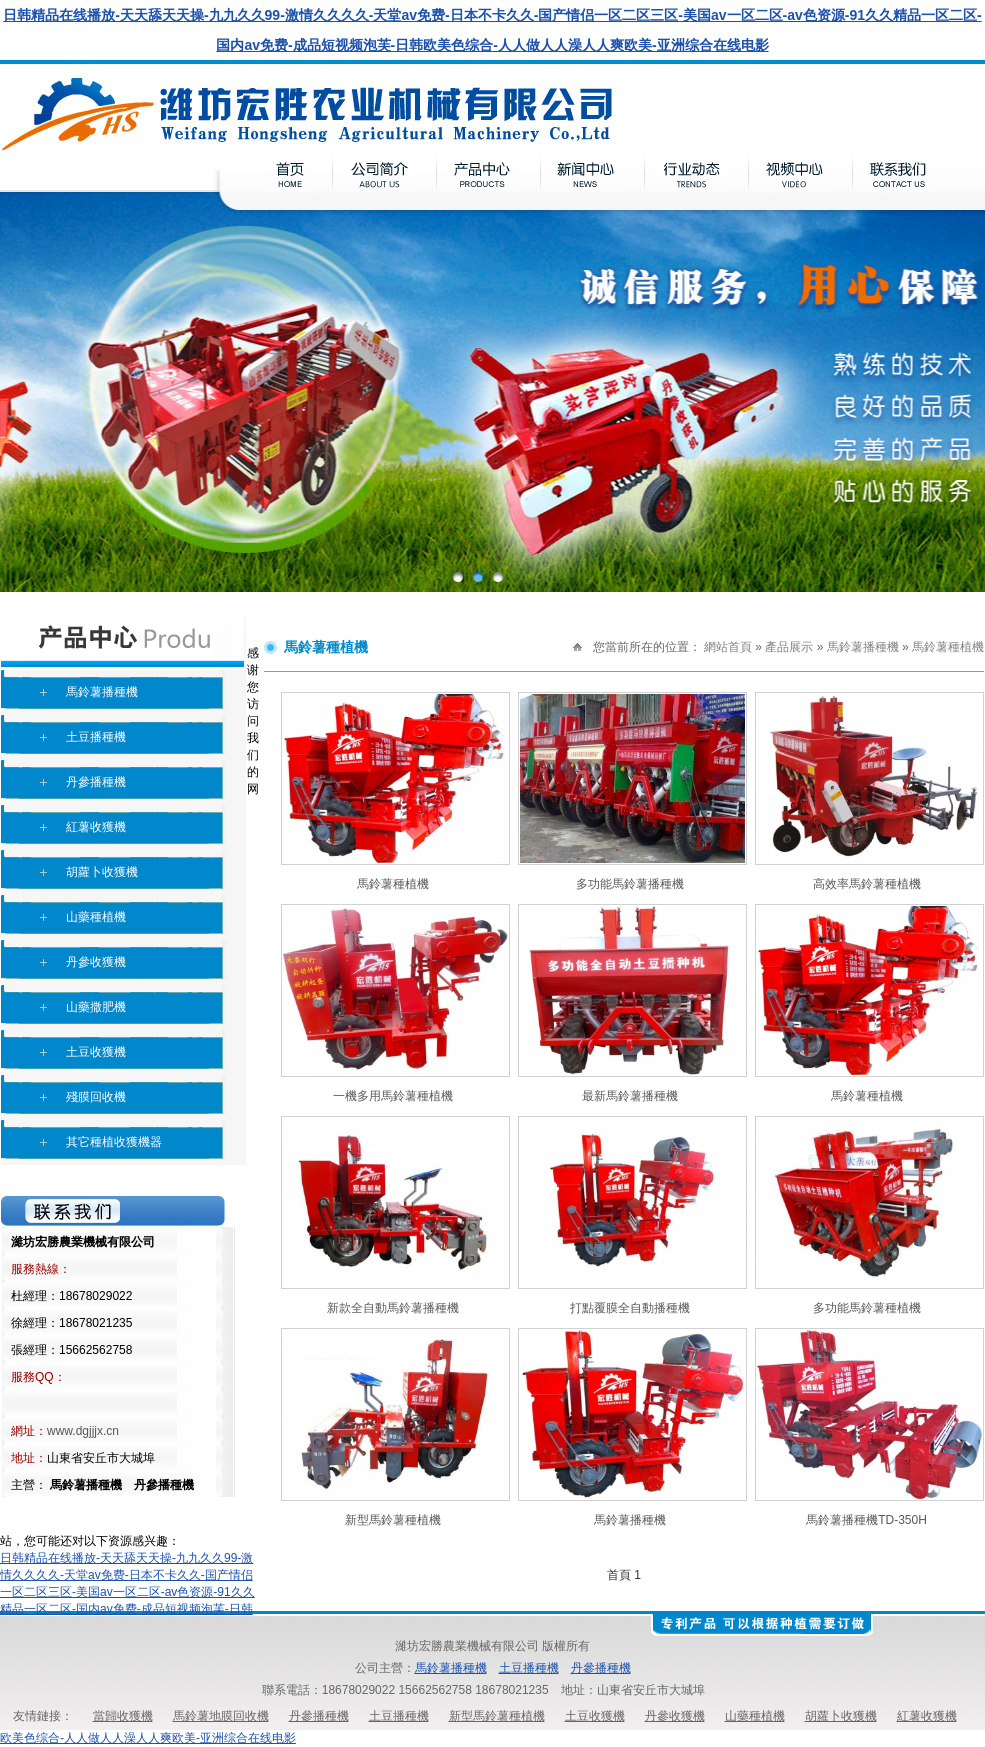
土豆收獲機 (96, 1052)
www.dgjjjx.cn (83, 1431)
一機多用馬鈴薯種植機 (393, 1096)
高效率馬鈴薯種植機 (867, 884)
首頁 (619, 1575)
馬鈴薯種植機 (948, 647)
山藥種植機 (96, 917)
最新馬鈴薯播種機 (630, 1096)
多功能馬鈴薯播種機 (630, 884)
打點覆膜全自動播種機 (630, 1308)
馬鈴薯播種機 (102, 692)
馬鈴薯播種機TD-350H (866, 1520)
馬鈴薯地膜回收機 (221, 1716)
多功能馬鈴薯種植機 (867, 1308)
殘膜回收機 (96, 1097)
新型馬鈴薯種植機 (393, 1520)
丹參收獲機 (96, 962)
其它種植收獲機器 (114, 1142)
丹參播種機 (96, 782)
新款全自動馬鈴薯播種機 (393, 1308)
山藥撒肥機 (96, 1007)
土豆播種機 (96, 737)
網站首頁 (728, 647)
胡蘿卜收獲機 (102, 872)
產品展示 (789, 647)
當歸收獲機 (123, 1716)
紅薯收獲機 (96, 827)
